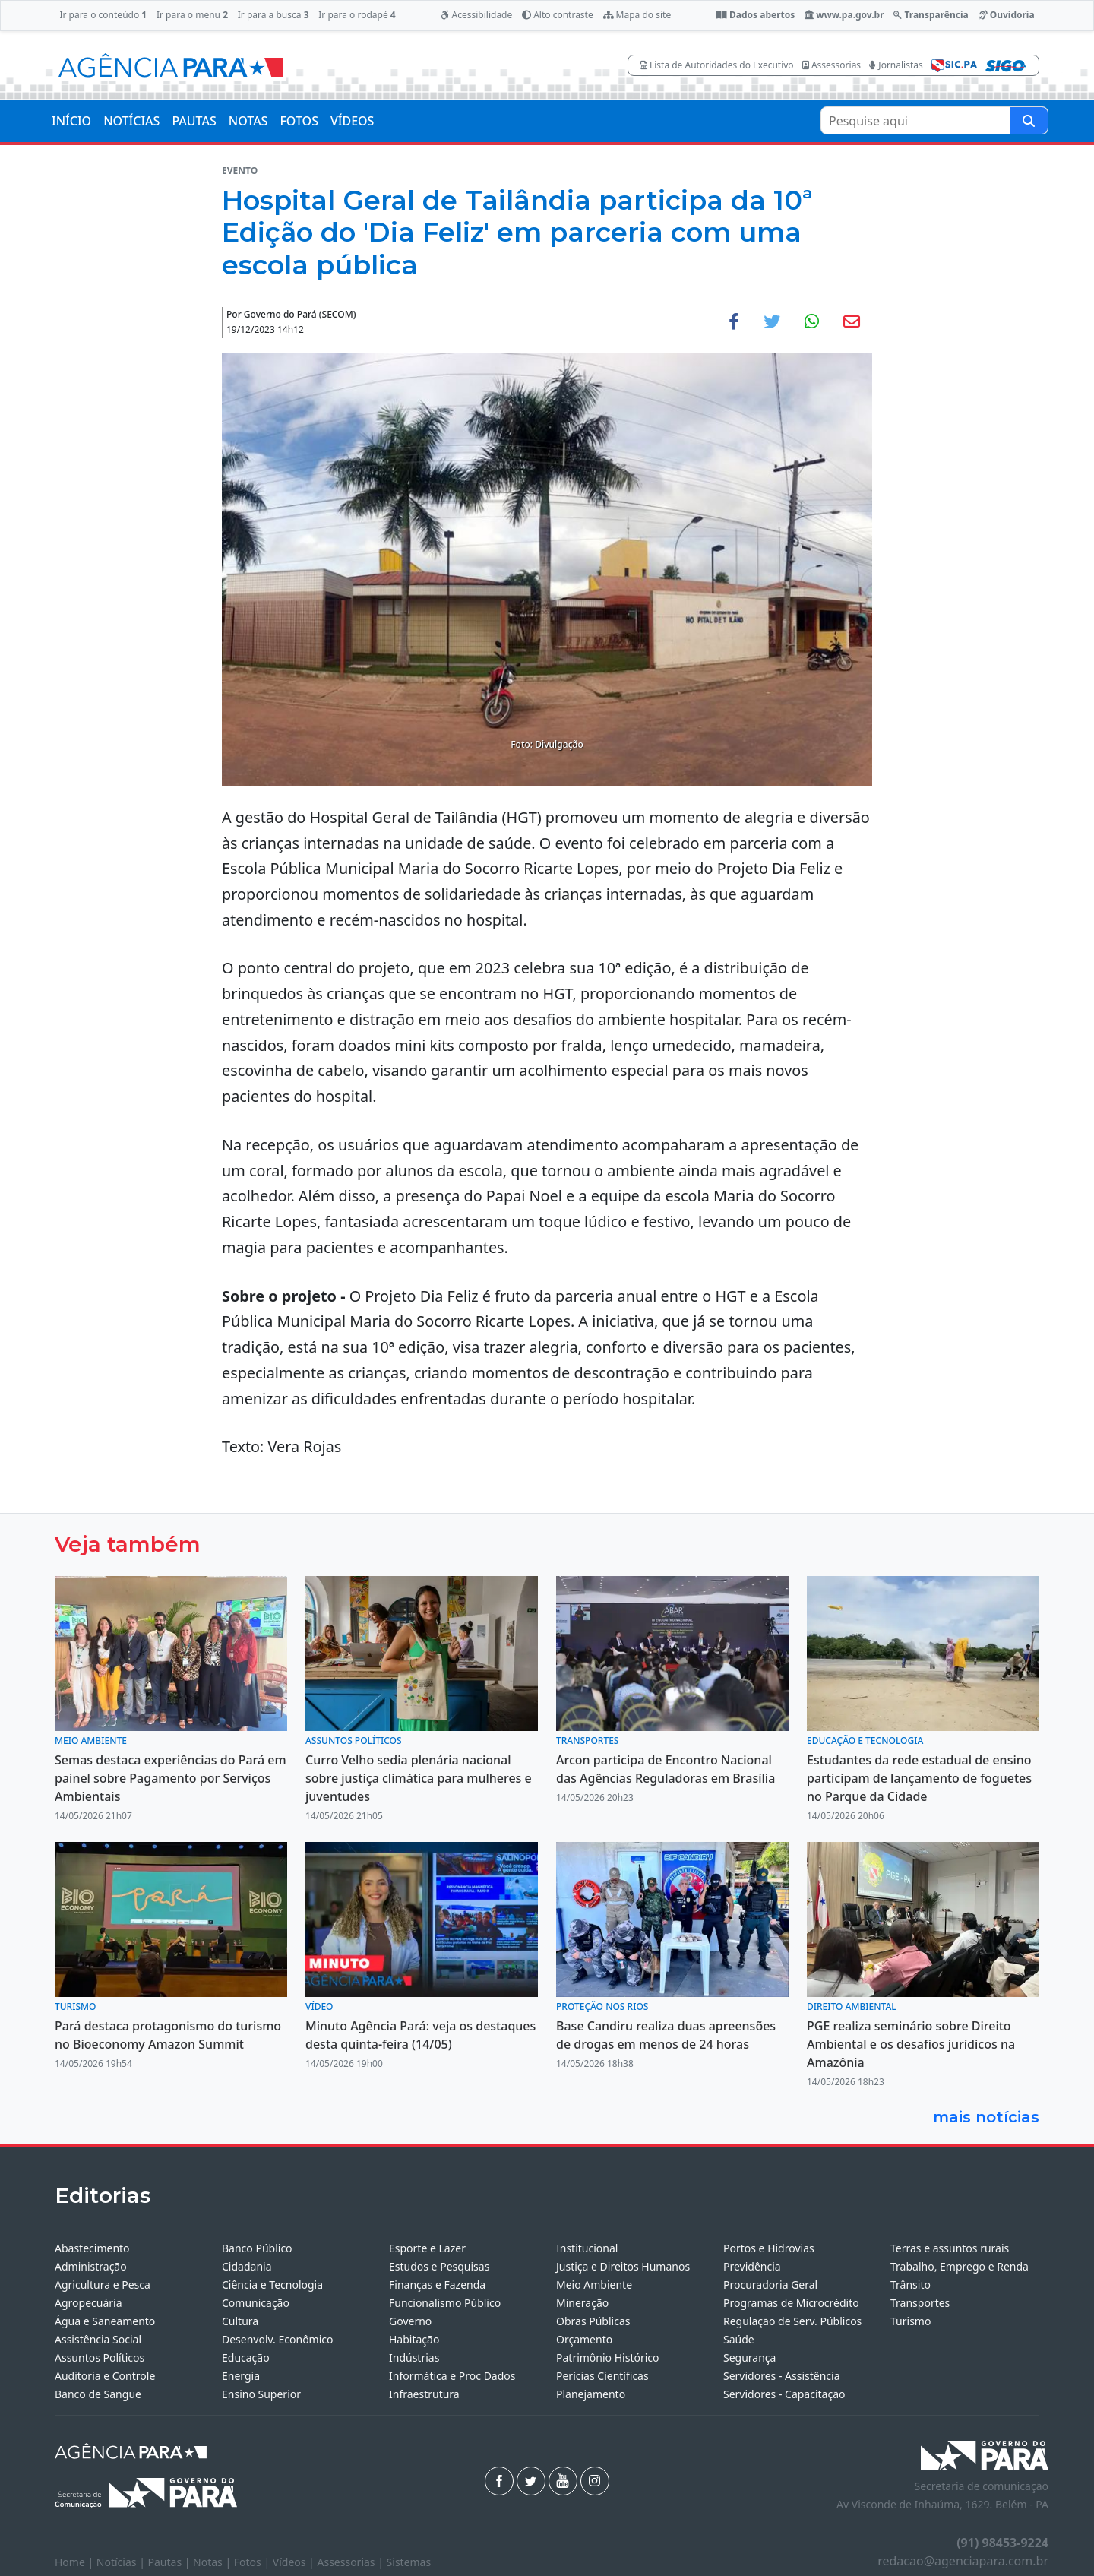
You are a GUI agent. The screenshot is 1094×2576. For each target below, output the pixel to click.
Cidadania (247, 2266)
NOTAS (248, 120)
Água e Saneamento (105, 2321)
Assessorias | (351, 2562)
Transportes (920, 2303)
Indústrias (414, 2357)
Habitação (414, 2339)
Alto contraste (557, 14)
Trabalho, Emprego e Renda (959, 2266)
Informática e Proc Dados (452, 2376)
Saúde (738, 2339)
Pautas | (171, 2562)
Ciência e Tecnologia (272, 2284)
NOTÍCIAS (131, 120)
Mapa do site (637, 14)
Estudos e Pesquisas (439, 2266)
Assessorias (831, 65)
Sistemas (409, 2562)
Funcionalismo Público (445, 2303)
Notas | (213, 2562)
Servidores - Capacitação (784, 2394)
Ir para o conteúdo (103, 14)
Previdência (752, 2266)
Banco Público (257, 2248)
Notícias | (122, 2562)
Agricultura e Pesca (102, 2284)
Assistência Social (98, 2339)
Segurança (749, 2357)
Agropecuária (88, 2303)
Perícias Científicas (602, 2376)
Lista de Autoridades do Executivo (717, 65)
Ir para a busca (273, 14)
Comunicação (255, 2303)
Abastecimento (92, 2248)
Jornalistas (896, 65)
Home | (75, 2562)
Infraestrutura (424, 2394)
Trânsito (910, 2284)
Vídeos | (295, 2562)
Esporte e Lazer (427, 2248)
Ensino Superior (261, 2394)
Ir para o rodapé (356, 14)
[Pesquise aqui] (1029, 120)
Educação (246, 2357)
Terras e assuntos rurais (949, 2248)
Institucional (587, 2248)
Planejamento (590, 2394)
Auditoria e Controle (105, 2376)
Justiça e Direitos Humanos (623, 2266)
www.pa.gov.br (844, 14)
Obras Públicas (593, 2321)
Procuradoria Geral (770, 2284)
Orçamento (584, 2339)
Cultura (240, 2321)
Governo (410, 2321)
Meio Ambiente (594, 2284)
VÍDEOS (352, 120)
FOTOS (299, 120)
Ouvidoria (1007, 14)
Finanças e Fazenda (437, 2284)
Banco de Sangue (98, 2394)
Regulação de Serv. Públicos (792, 2321)
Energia (241, 2376)
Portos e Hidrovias (768, 2248)
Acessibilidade (476, 14)
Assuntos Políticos (99, 2357)
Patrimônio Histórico (607, 2357)
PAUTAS (194, 120)
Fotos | (253, 2562)
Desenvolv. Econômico (278, 2339)
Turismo (910, 2321)
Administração (91, 2266)
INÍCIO (71, 120)
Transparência (930, 14)
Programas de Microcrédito (791, 2303)
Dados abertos (755, 14)
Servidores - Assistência (781, 2376)
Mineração (582, 2303)
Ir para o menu (192, 14)
